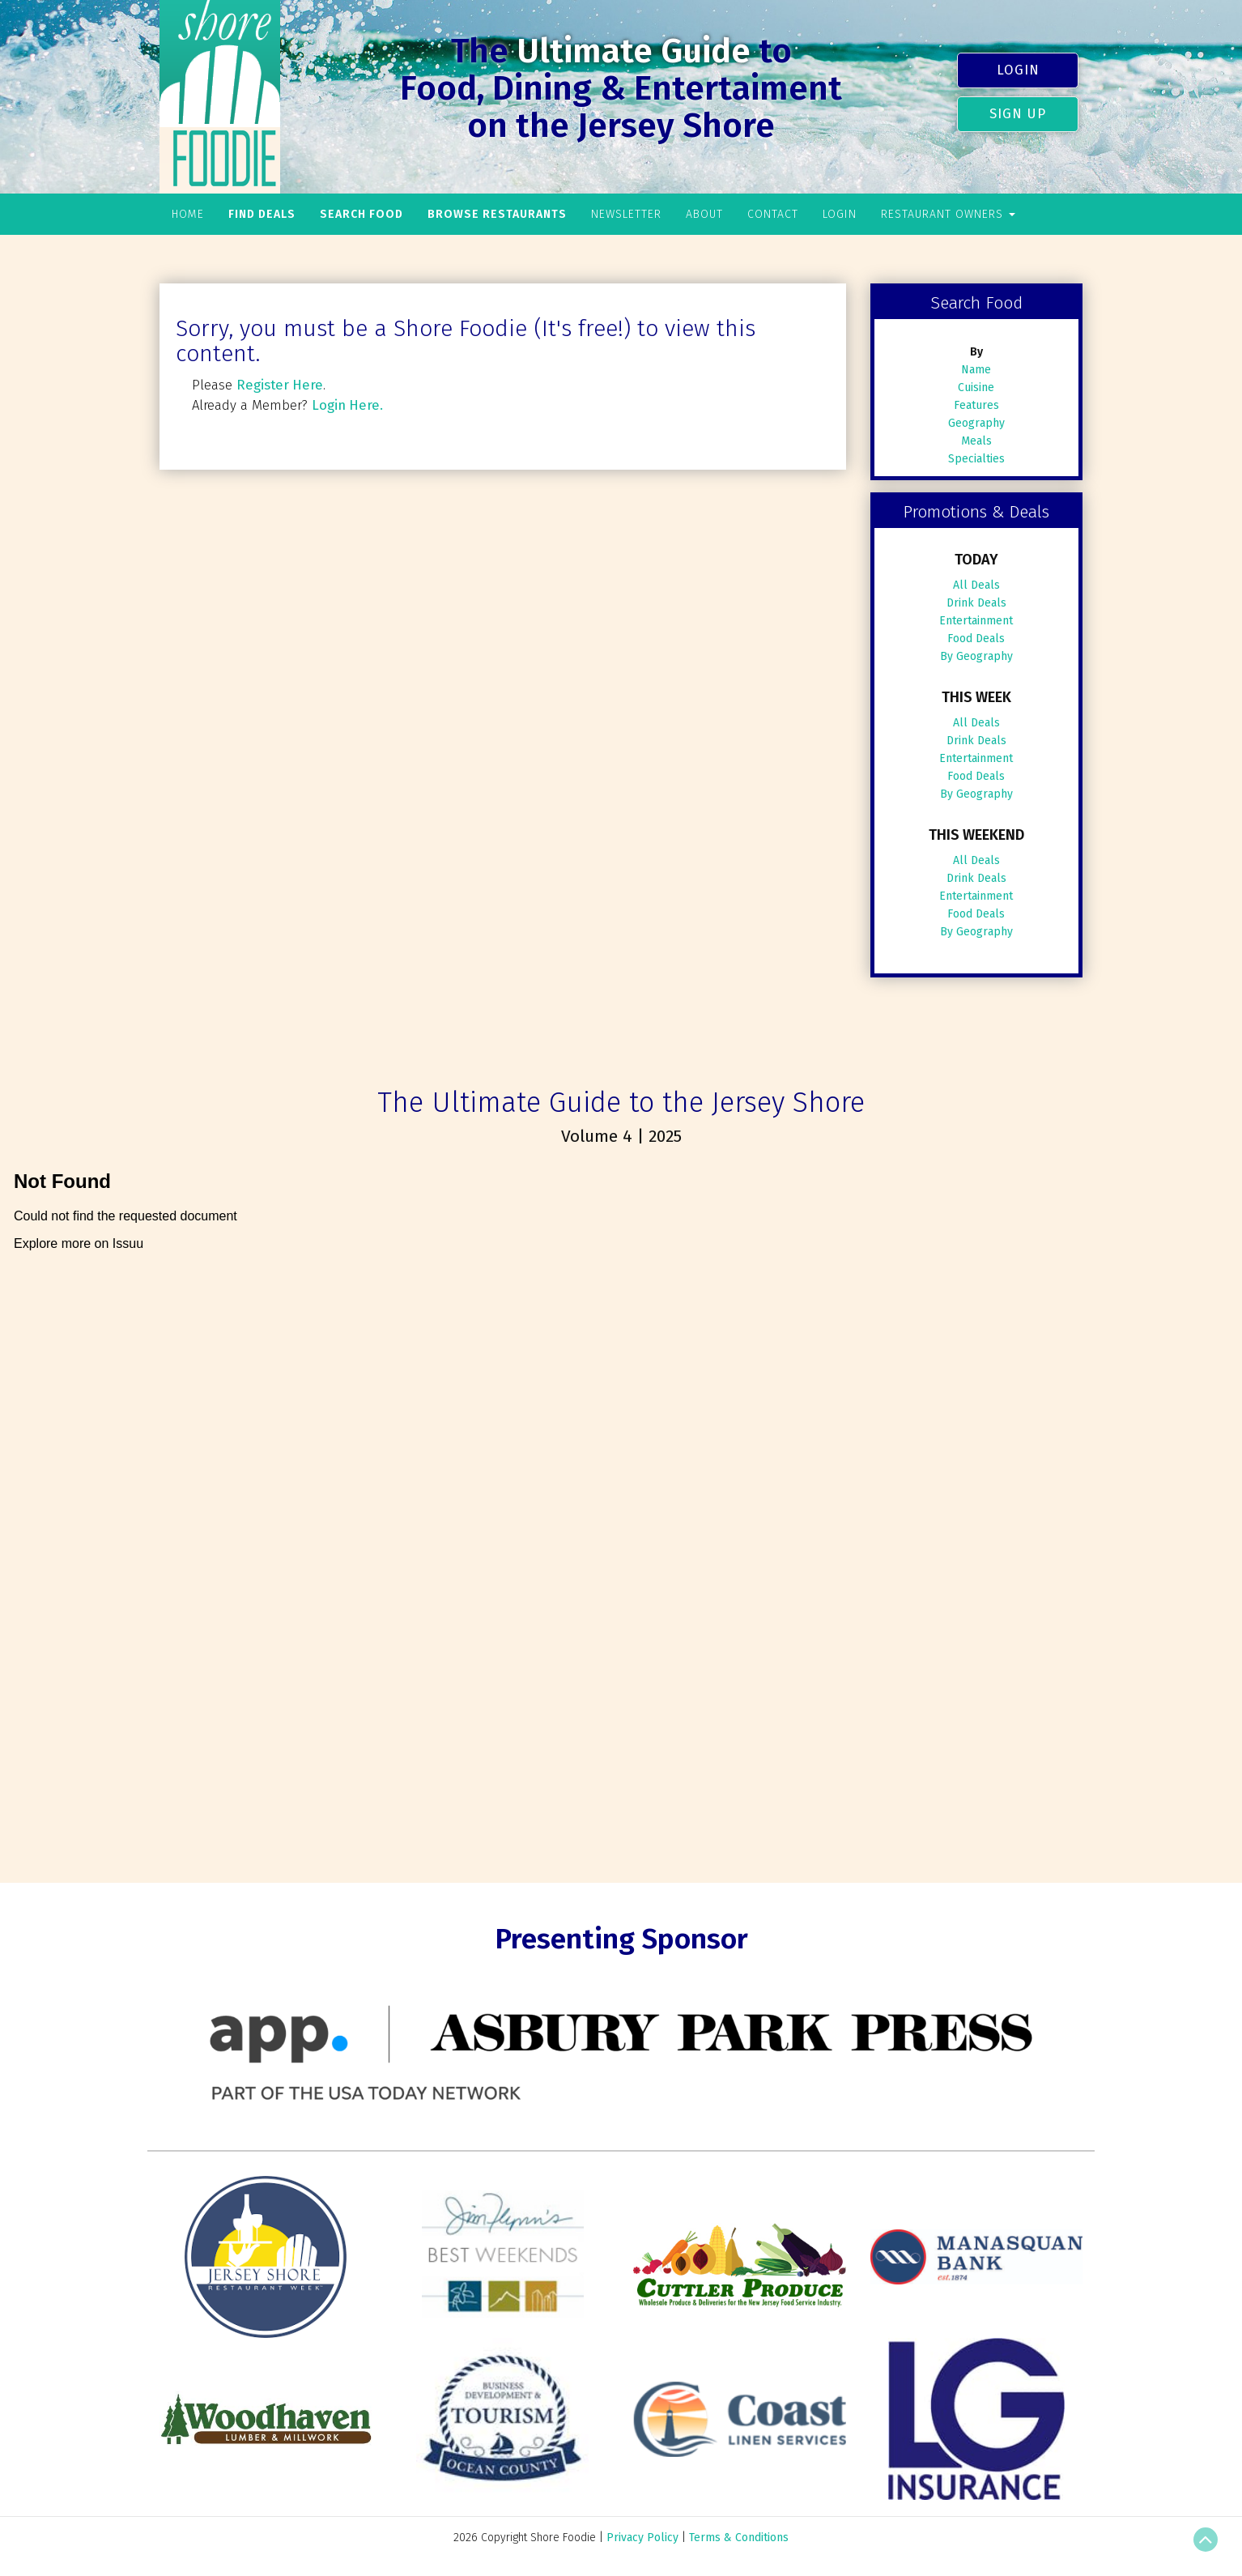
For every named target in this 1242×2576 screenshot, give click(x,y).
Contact (772, 214)
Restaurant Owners (948, 214)
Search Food (361, 214)
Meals (976, 441)
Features (976, 405)
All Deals (976, 585)
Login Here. (347, 405)
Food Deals (976, 638)
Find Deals (262, 214)
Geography (976, 423)
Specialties (976, 459)
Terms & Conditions (739, 2537)
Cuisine (976, 387)
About (704, 214)
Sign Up (1017, 113)
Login (1018, 70)
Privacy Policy (642, 2537)
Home (188, 214)
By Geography (976, 656)
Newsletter (626, 214)
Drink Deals (976, 603)
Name (976, 370)
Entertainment (976, 621)
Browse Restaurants (497, 214)
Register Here (279, 385)
